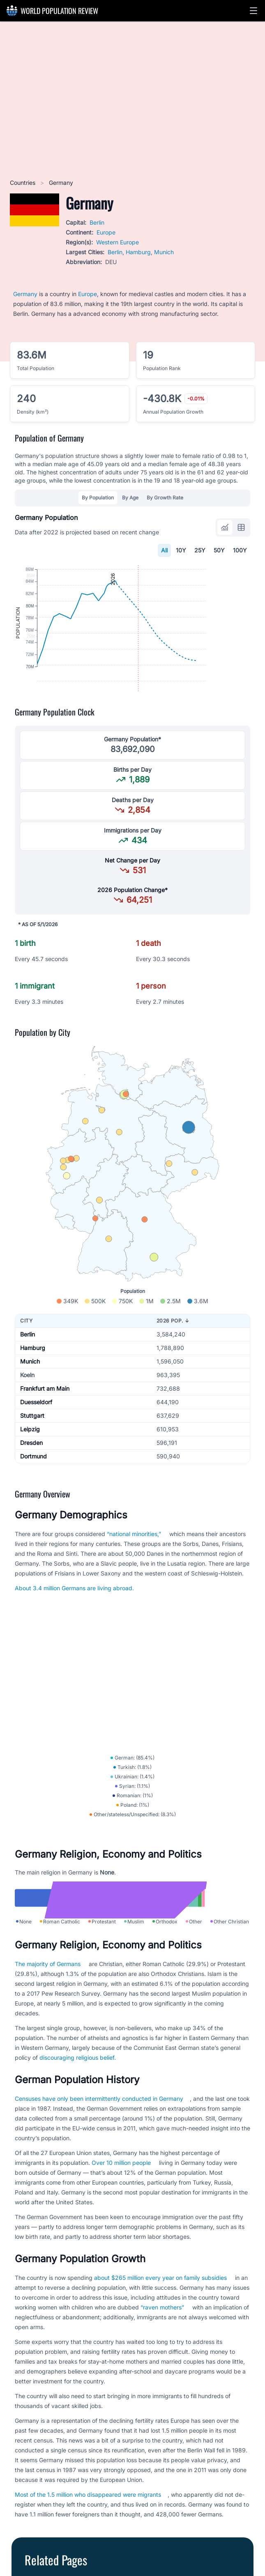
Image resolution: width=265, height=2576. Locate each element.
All (164, 550)
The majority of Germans (48, 2028)
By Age (130, 497)
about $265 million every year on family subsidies (160, 2342)
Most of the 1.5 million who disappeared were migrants (88, 2559)
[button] (253, 11)
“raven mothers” (162, 2372)
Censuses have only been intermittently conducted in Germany (99, 2163)
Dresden (31, 1473)
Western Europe (117, 242)
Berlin (97, 222)
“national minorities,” (134, 1564)
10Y (181, 550)
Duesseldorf (36, 1432)
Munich (164, 251)
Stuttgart (32, 1445)
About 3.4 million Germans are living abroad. (74, 1618)
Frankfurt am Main (44, 1418)
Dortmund (33, 1486)
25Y (199, 550)
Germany (25, 293)
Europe (106, 232)
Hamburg (138, 251)
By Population (98, 497)
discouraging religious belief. (77, 2122)
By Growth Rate (165, 497)
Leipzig (30, 1459)
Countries (23, 182)
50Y (219, 550)
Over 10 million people (121, 2227)
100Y (240, 550)
